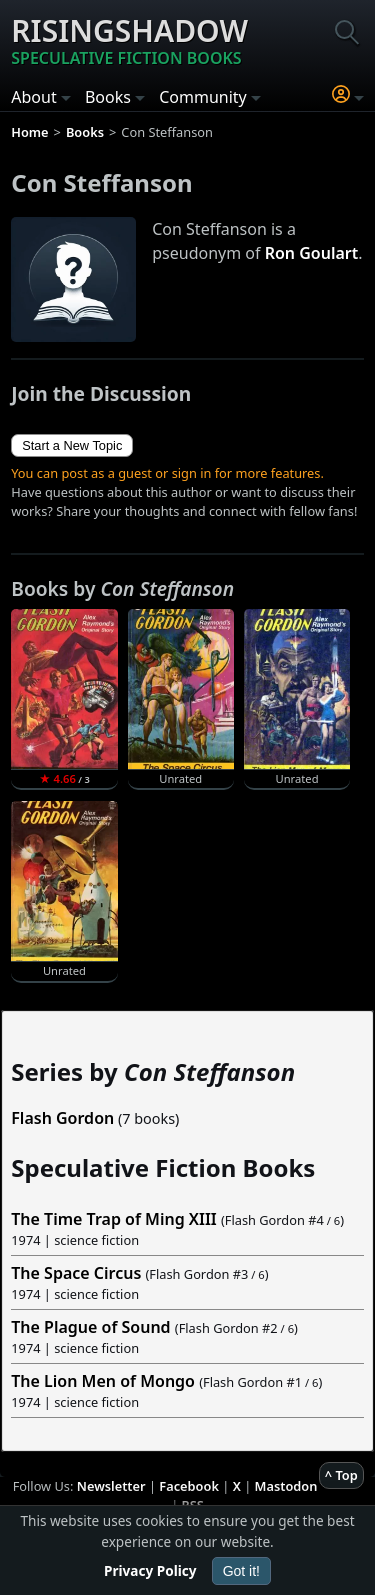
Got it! (241, 1571)
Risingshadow (129, 40)
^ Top (341, 1475)
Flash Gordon (62, 1118)
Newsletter (111, 1486)
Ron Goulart (312, 253)
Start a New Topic (72, 445)
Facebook (189, 1486)
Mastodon (286, 1486)
